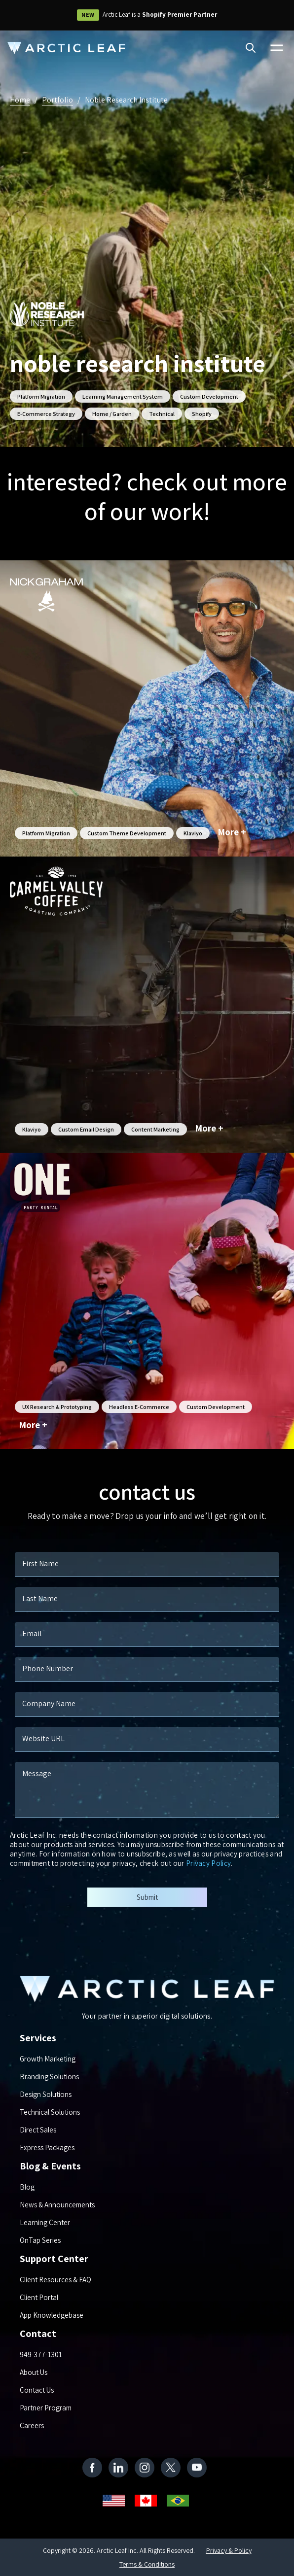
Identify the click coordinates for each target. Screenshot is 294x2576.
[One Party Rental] (147, 1301)
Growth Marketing (47, 2058)
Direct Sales (38, 2129)
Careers (32, 2425)
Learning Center (45, 2222)
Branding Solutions (49, 2076)
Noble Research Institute (126, 100)
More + (232, 832)
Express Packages (47, 2147)
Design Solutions (46, 2094)
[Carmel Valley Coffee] (147, 1005)
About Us (33, 2372)
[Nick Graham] (147, 708)
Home (20, 100)
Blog (27, 2187)
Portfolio (57, 100)
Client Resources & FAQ (55, 2279)
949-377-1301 (41, 2354)
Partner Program (46, 2407)
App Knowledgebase (51, 2315)
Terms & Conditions (147, 2564)
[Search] (250, 49)
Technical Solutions (50, 2112)
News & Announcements (57, 2204)
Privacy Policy (208, 1863)
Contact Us (37, 2390)
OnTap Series (40, 2240)
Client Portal (39, 2297)
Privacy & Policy (229, 2550)
